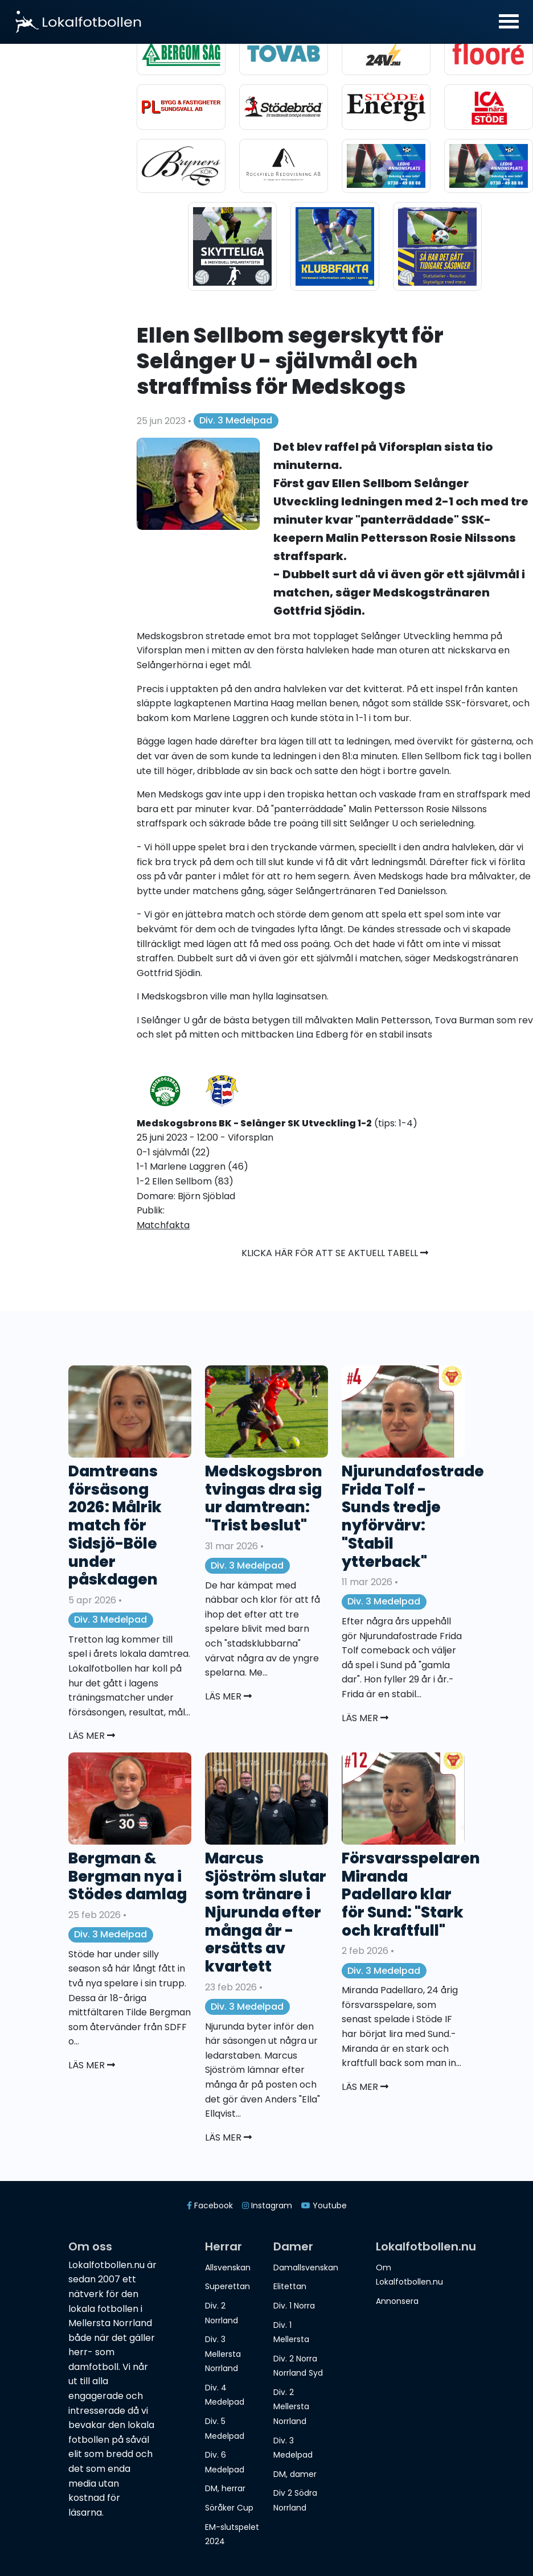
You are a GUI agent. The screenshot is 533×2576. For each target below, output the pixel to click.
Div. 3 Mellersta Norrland (223, 2354)
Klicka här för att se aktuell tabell (334, 1253)
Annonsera (397, 2301)
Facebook (210, 2205)
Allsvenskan (228, 2267)
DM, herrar (225, 2488)
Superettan (227, 2286)
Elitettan (289, 2286)
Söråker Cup (229, 2507)
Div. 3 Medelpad (235, 420)
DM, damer (295, 2474)
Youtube (324, 2205)
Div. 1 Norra (294, 2305)
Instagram (267, 2205)
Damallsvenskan (305, 2267)
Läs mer (91, 1735)
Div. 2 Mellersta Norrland (291, 2406)
